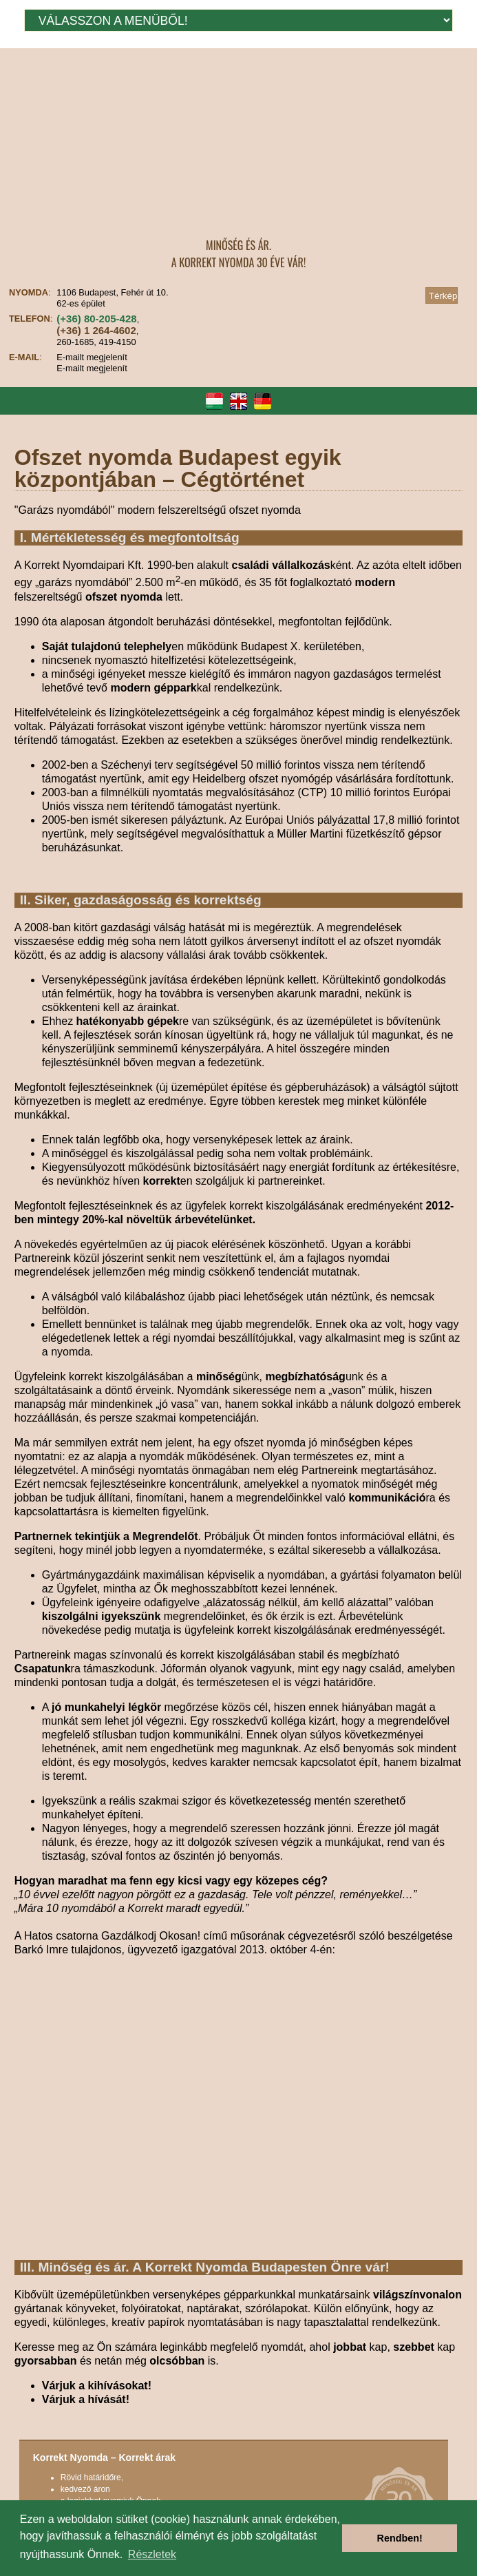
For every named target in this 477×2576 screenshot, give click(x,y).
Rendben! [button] (400, 2538)
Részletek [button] (152, 2554)
